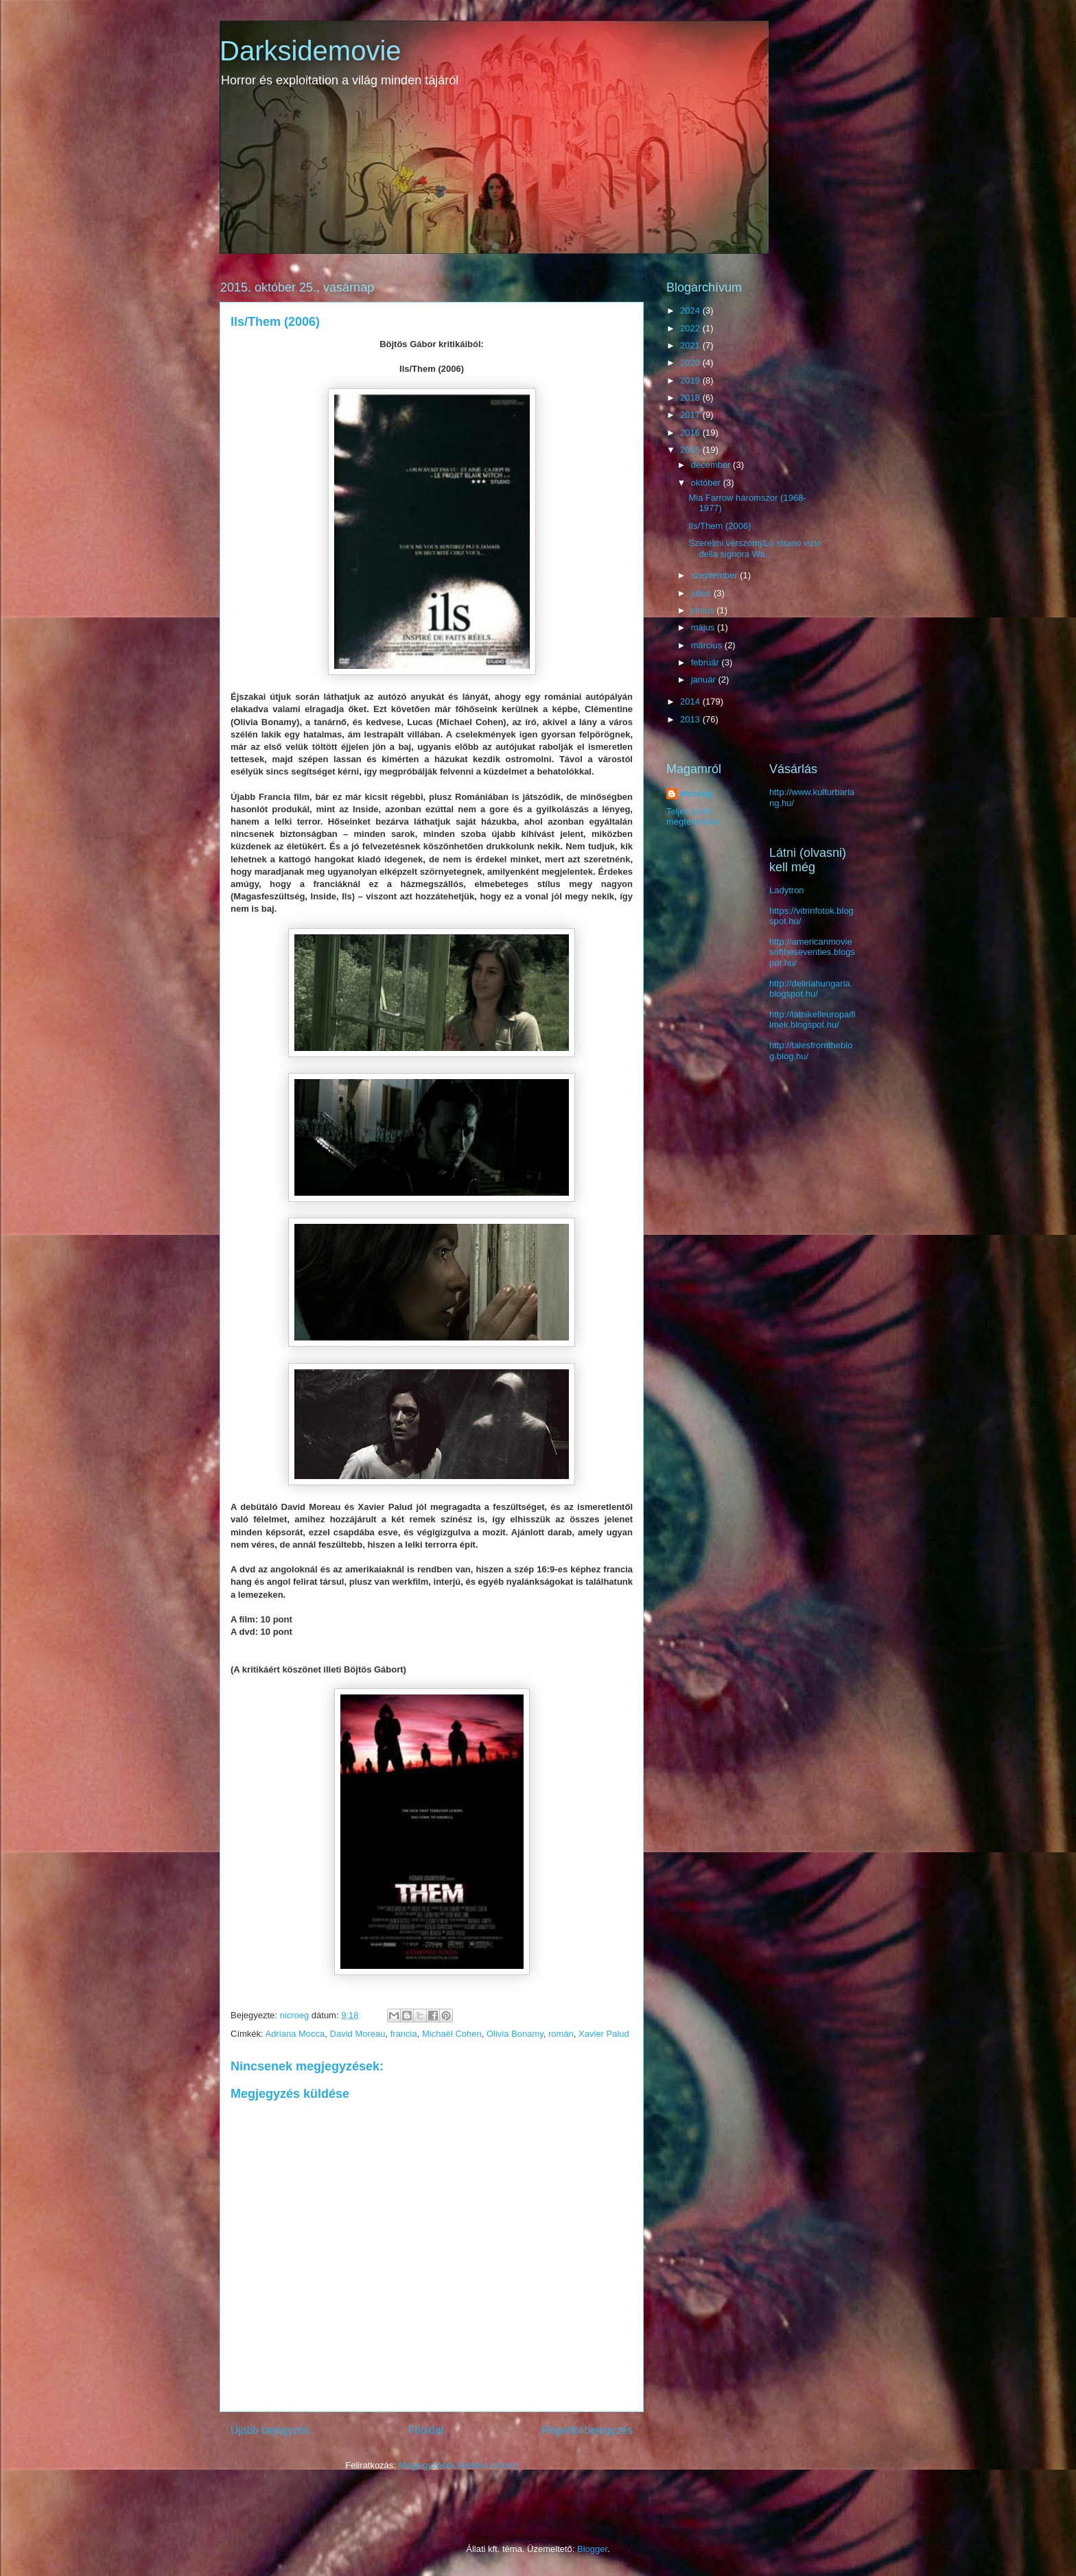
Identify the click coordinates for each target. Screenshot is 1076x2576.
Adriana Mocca (295, 2034)
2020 (691, 362)
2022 (691, 328)
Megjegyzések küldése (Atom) (458, 2465)
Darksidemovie (310, 51)
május (704, 627)
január (704, 679)
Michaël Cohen (452, 2034)
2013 (691, 719)
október (707, 482)
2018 (691, 397)
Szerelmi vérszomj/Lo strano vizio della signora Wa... (754, 548)
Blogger (592, 2549)
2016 (691, 432)
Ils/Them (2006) (719, 526)
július (702, 593)
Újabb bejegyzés (270, 2430)
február (706, 662)
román (561, 2034)
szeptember (715, 575)
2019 (691, 380)
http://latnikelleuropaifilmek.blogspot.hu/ (812, 1019)
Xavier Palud (603, 2034)
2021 (691, 345)
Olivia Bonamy (515, 2034)
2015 (691, 450)
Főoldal (425, 2430)
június (704, 610)
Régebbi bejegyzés (587, 2430)
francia (403, 2034)
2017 (691, 415)
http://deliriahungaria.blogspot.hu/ (810, 989)
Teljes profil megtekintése (692, 816)
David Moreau (358, 2034)
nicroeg (696, 793)
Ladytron (786, 890)
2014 (691, 701)
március (708, 645)
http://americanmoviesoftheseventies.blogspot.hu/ (812, 952)
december (712, 465)
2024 (691, 310)
